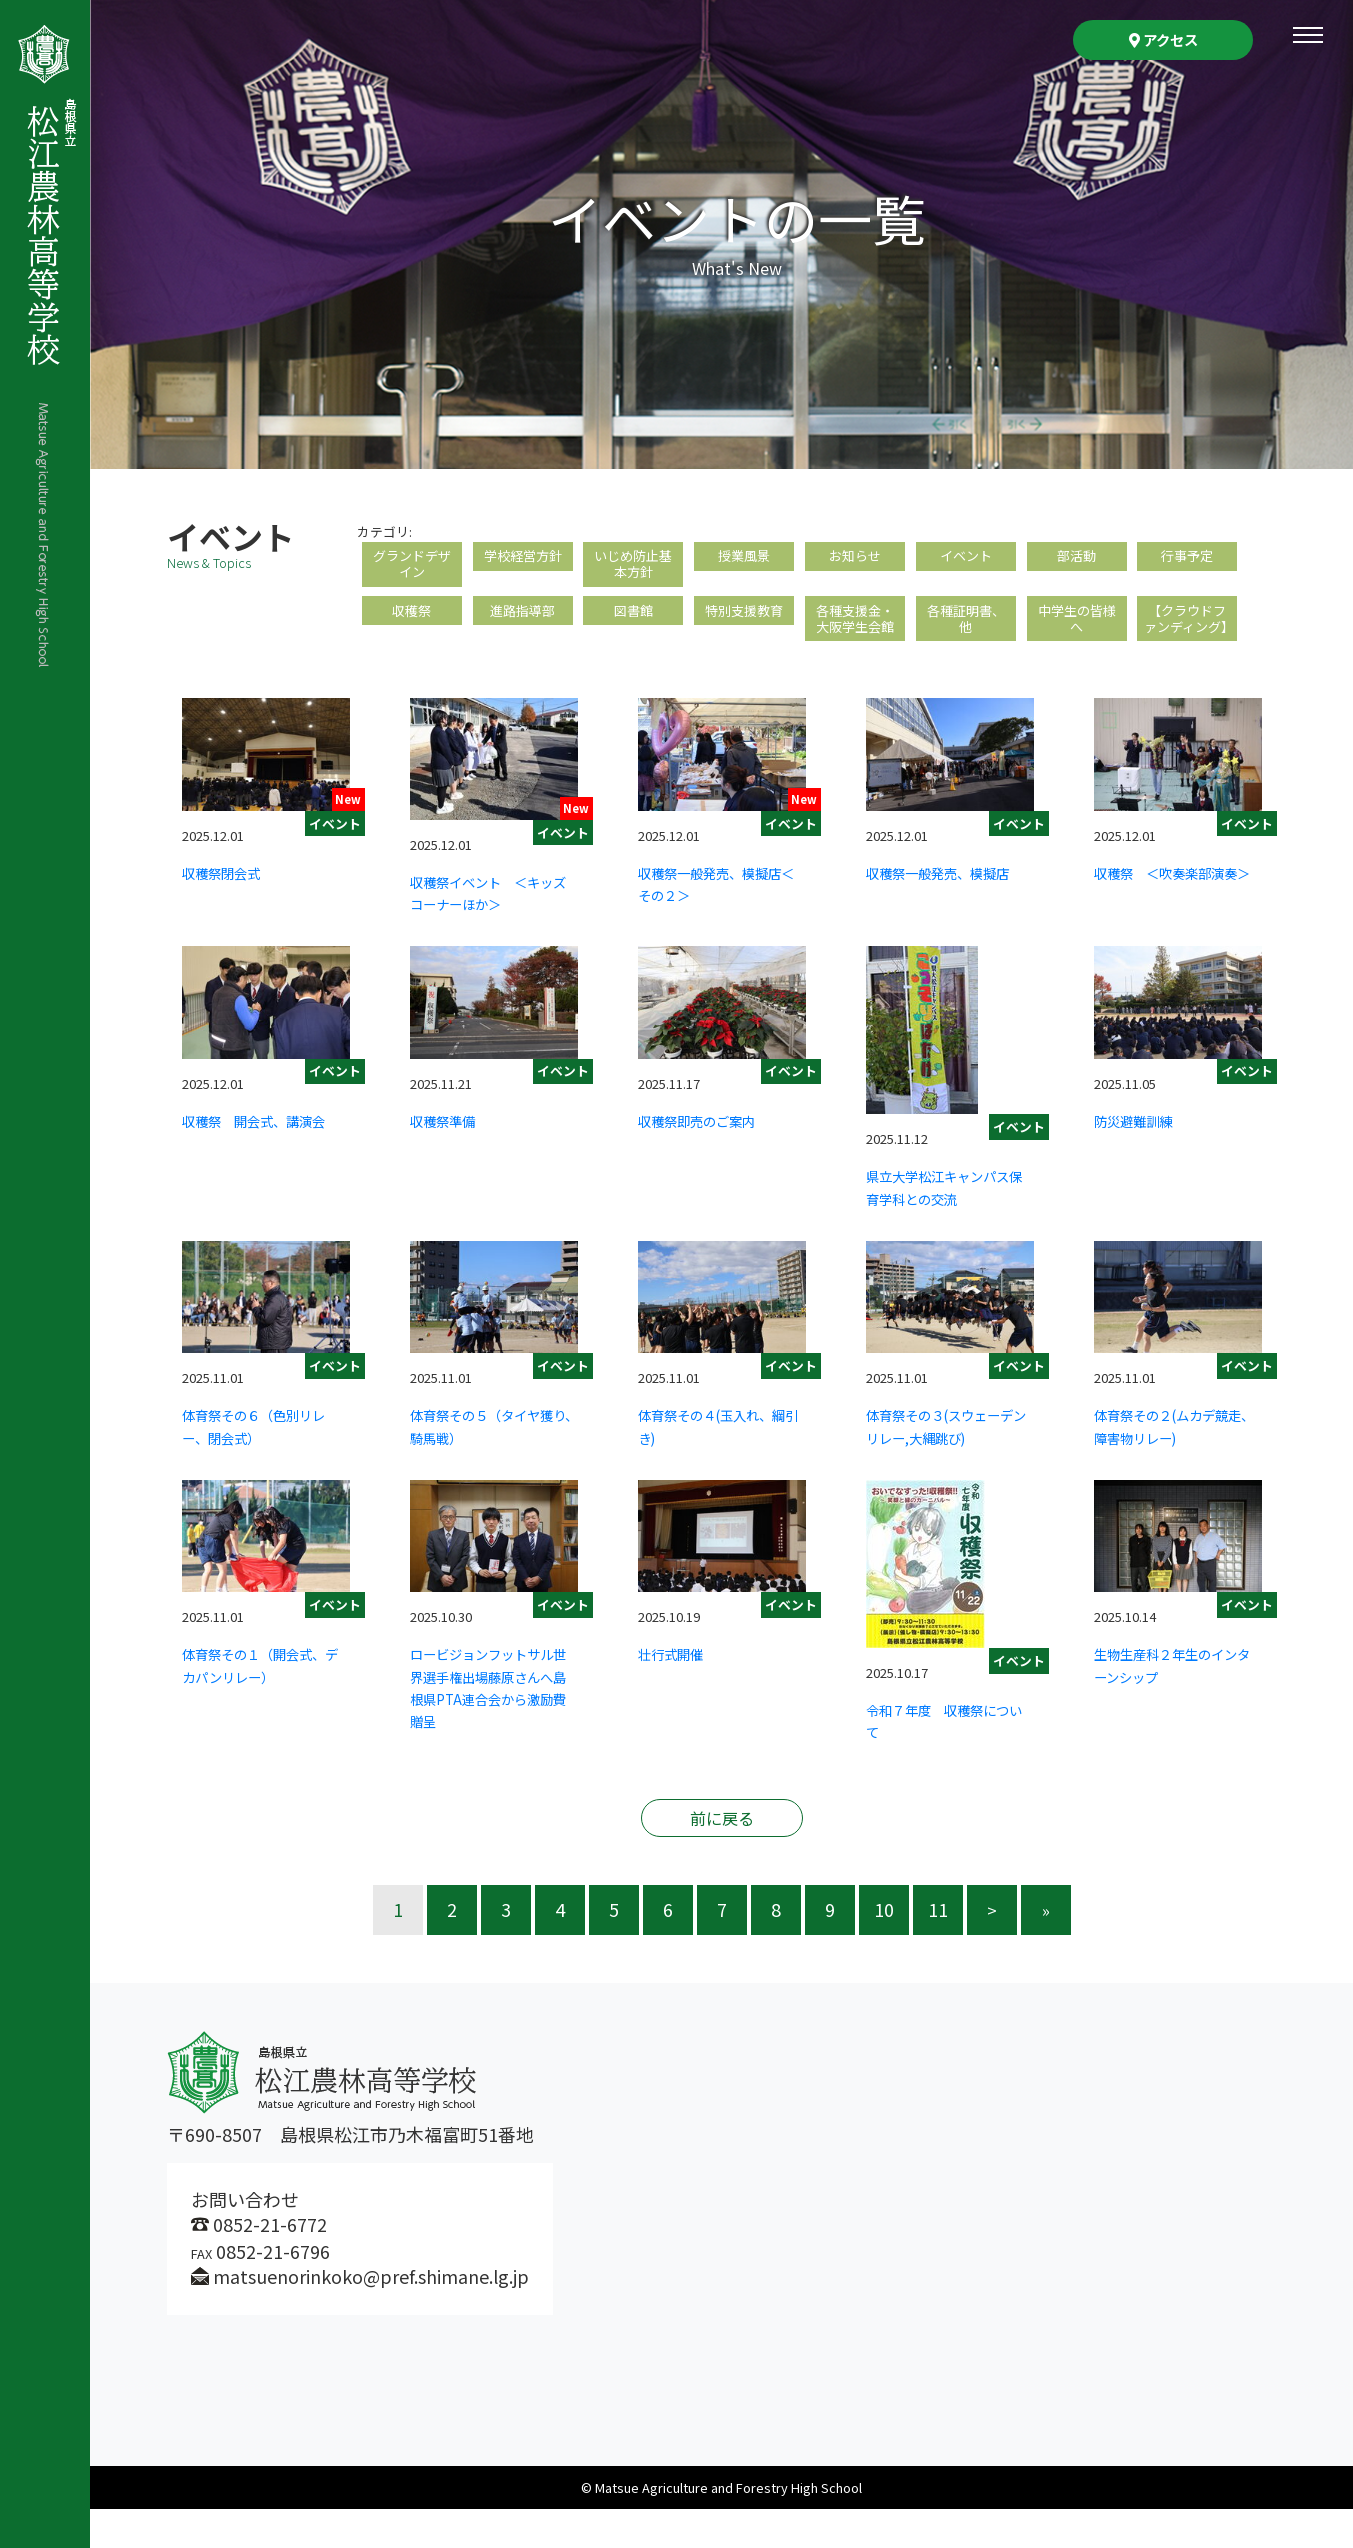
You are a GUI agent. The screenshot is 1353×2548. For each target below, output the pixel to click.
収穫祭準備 (450, 1158)
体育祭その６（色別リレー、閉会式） (262, 1464)
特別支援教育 (744, 622)
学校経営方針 (523, 558)
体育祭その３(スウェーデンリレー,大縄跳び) (949, 1464)
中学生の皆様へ (1077, 632)
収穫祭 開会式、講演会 (262, 1169)
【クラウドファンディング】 (1187, 642)
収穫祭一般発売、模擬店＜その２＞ (718, 921)
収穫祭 (412, 622)
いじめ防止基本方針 (633, 568)
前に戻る (722, 1857)
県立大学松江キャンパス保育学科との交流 (946, 1225)
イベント (966, 558)
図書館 (633, 622)
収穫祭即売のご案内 (710, 1158)
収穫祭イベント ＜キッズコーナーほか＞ (490, 930)
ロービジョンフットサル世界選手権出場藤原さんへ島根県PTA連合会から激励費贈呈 (490, 1725)
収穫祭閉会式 (230, 910)
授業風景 (744, 558)
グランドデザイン (412, 568)
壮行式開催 (678, 1692)
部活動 (1077, 558)
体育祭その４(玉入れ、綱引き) (721, 1464)
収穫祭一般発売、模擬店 (946, 921)
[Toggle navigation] (1308, 35)
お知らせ (855, 558)
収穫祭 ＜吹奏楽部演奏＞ (1174, 921)
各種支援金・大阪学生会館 (855, 632)
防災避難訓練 (1142, 1158)
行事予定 (1187, 558)
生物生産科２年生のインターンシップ (1174, 1703)
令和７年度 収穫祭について (946, 1759)
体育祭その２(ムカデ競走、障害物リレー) (1177, 1464)
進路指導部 (523, 622)
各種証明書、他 (966, 632)
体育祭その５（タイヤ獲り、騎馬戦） (490, 1464)
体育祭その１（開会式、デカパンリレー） (262, 1703)
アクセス (1163, 39)
